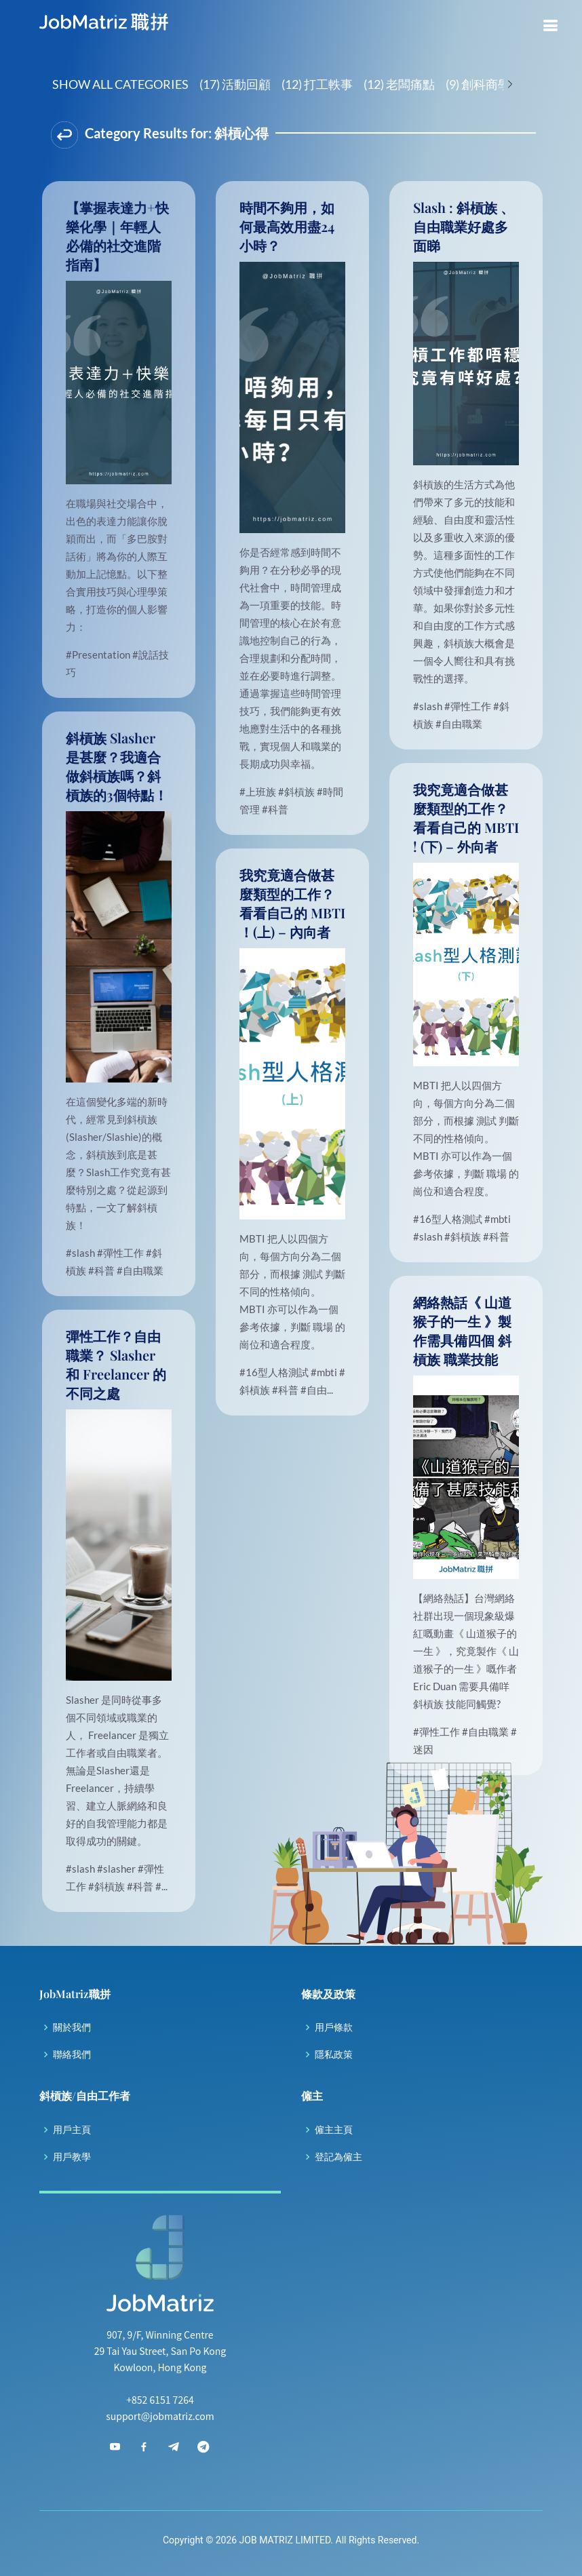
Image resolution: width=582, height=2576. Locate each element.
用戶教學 (72, 2156)
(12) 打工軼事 (317, 84)
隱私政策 (334, 2054)
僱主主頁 (334, 2129)
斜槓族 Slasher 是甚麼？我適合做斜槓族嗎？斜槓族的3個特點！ (117, 766)
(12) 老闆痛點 (399, 84)
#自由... (316, 1390)
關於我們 (72, 2027)
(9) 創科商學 (478, 84)
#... (161, 1886)
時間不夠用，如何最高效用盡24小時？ (286, 226)
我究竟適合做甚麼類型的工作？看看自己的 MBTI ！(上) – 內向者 (292, 903)
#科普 (275, 809)
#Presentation (99, 654)
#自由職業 (458, 724)
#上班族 (258, 791)
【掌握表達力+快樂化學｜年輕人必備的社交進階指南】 (117, 235)
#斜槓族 (297, 791)
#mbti (497, 1219)
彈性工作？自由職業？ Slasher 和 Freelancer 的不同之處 (116, 1364)
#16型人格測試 (448, 1219)
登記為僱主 (338, 2156)
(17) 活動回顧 (235, 84)
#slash (428, 706)
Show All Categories (120, 84)
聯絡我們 (72, 2054)
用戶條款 (334, 2027)
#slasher (117, 1868)
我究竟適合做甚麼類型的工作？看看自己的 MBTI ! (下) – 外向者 (466, 817)
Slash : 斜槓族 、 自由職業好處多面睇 (463, 226)
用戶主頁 (72, 2129)
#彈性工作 (468, 706)
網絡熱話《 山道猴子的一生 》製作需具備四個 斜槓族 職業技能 (462, 1330)
